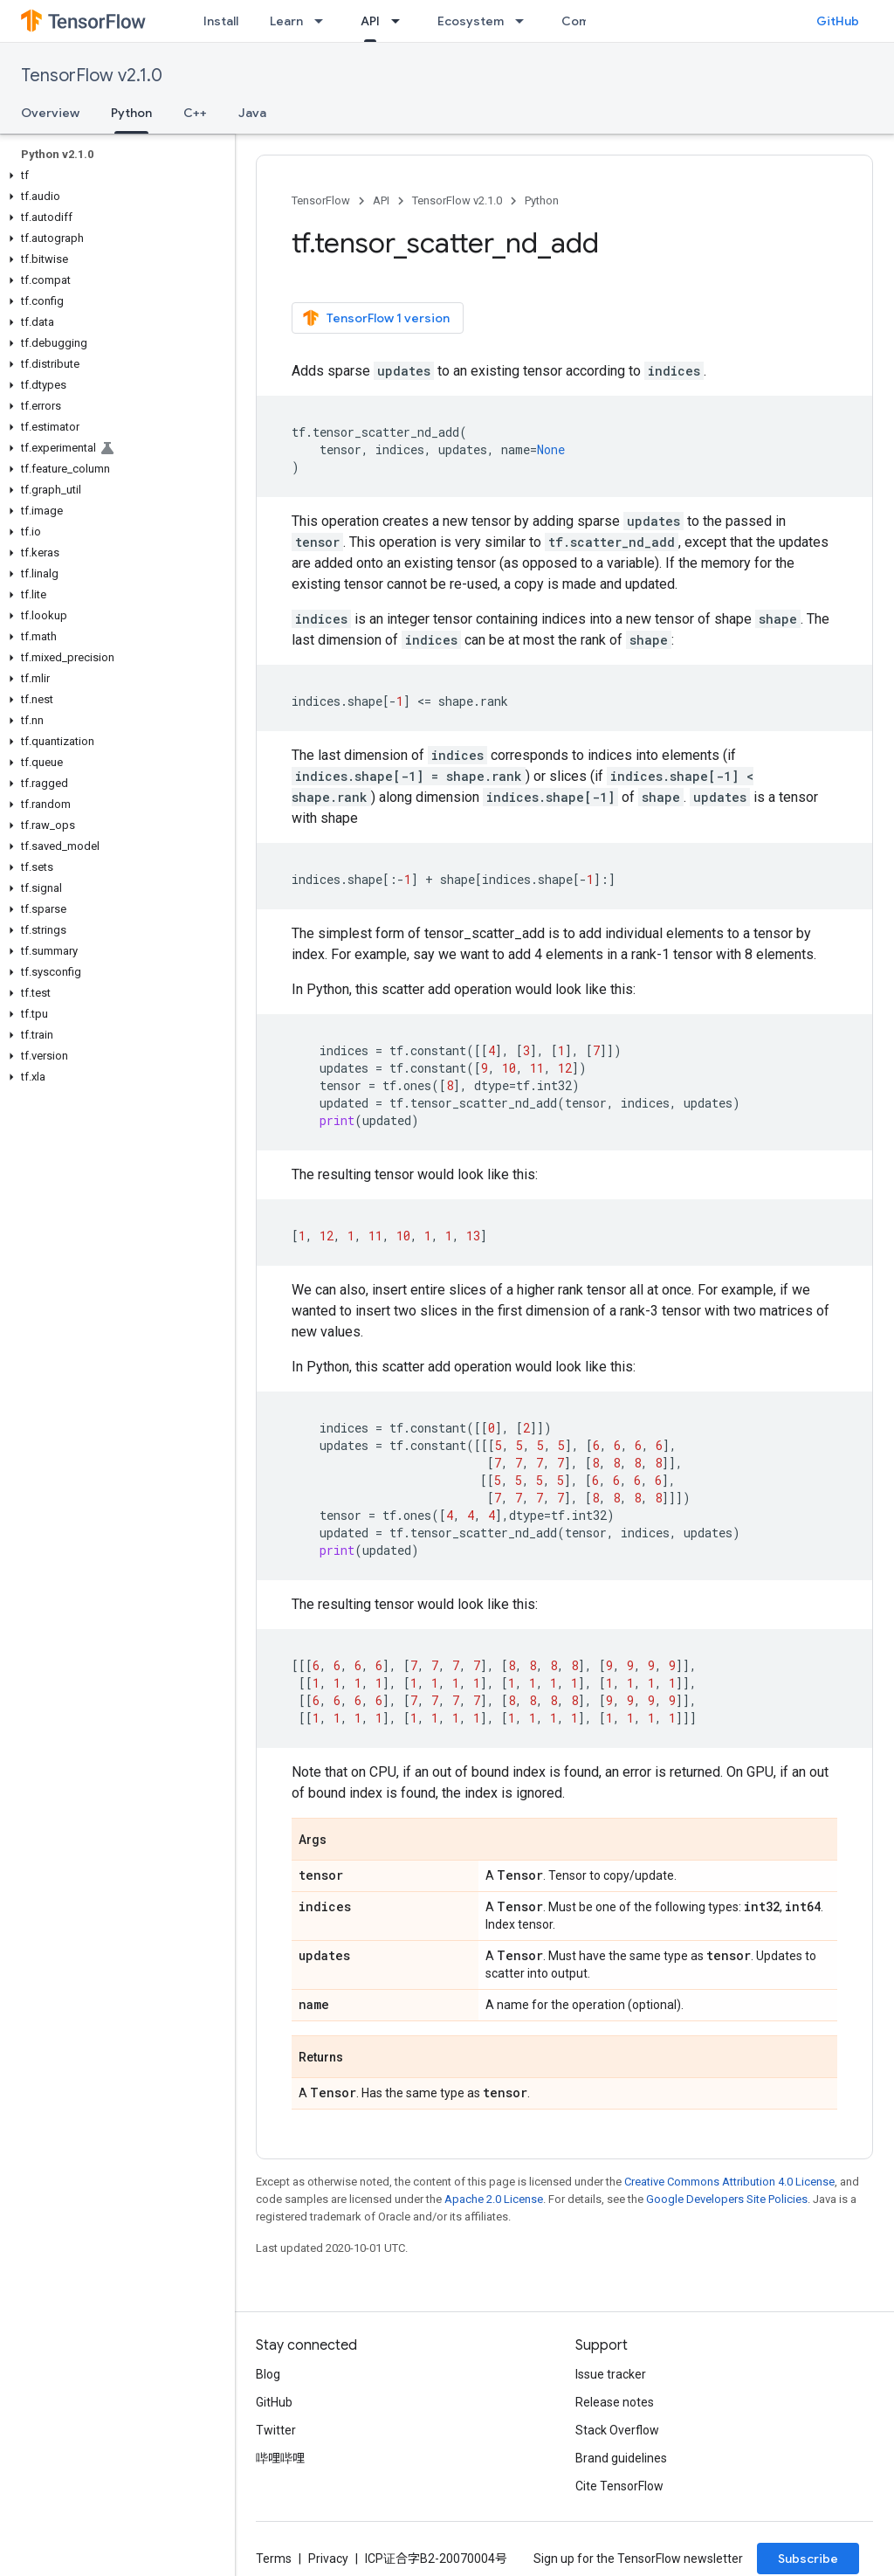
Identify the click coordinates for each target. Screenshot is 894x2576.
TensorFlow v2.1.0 (91, 75)
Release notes (614, 2402)
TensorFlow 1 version (376, 318)
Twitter (276, 2430)
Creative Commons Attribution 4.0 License (729, 2181)
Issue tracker (610, 2374)
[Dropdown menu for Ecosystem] (525, 21)
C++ (195, 113)
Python (542, 200)
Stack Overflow (617, 2430)
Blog (268, 2374)
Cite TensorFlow (619, 2486)
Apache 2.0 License (493, 2199)
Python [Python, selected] (131, 113)
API (381, 200)
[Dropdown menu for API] (401, 21)
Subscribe (808, 2558)
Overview (50, 113)
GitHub (837, 21)
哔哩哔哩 (280, 2458)
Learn (286, 21)
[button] (114, 175)
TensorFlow (321, 200)
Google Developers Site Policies (727, 2199)
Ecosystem (470, 21)
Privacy (328, 2559)
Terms (274, 2559)
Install (220, 21)
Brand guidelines (621, 2458)
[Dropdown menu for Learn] (324, 21)
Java (252, 113)
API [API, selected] (370, 21)
